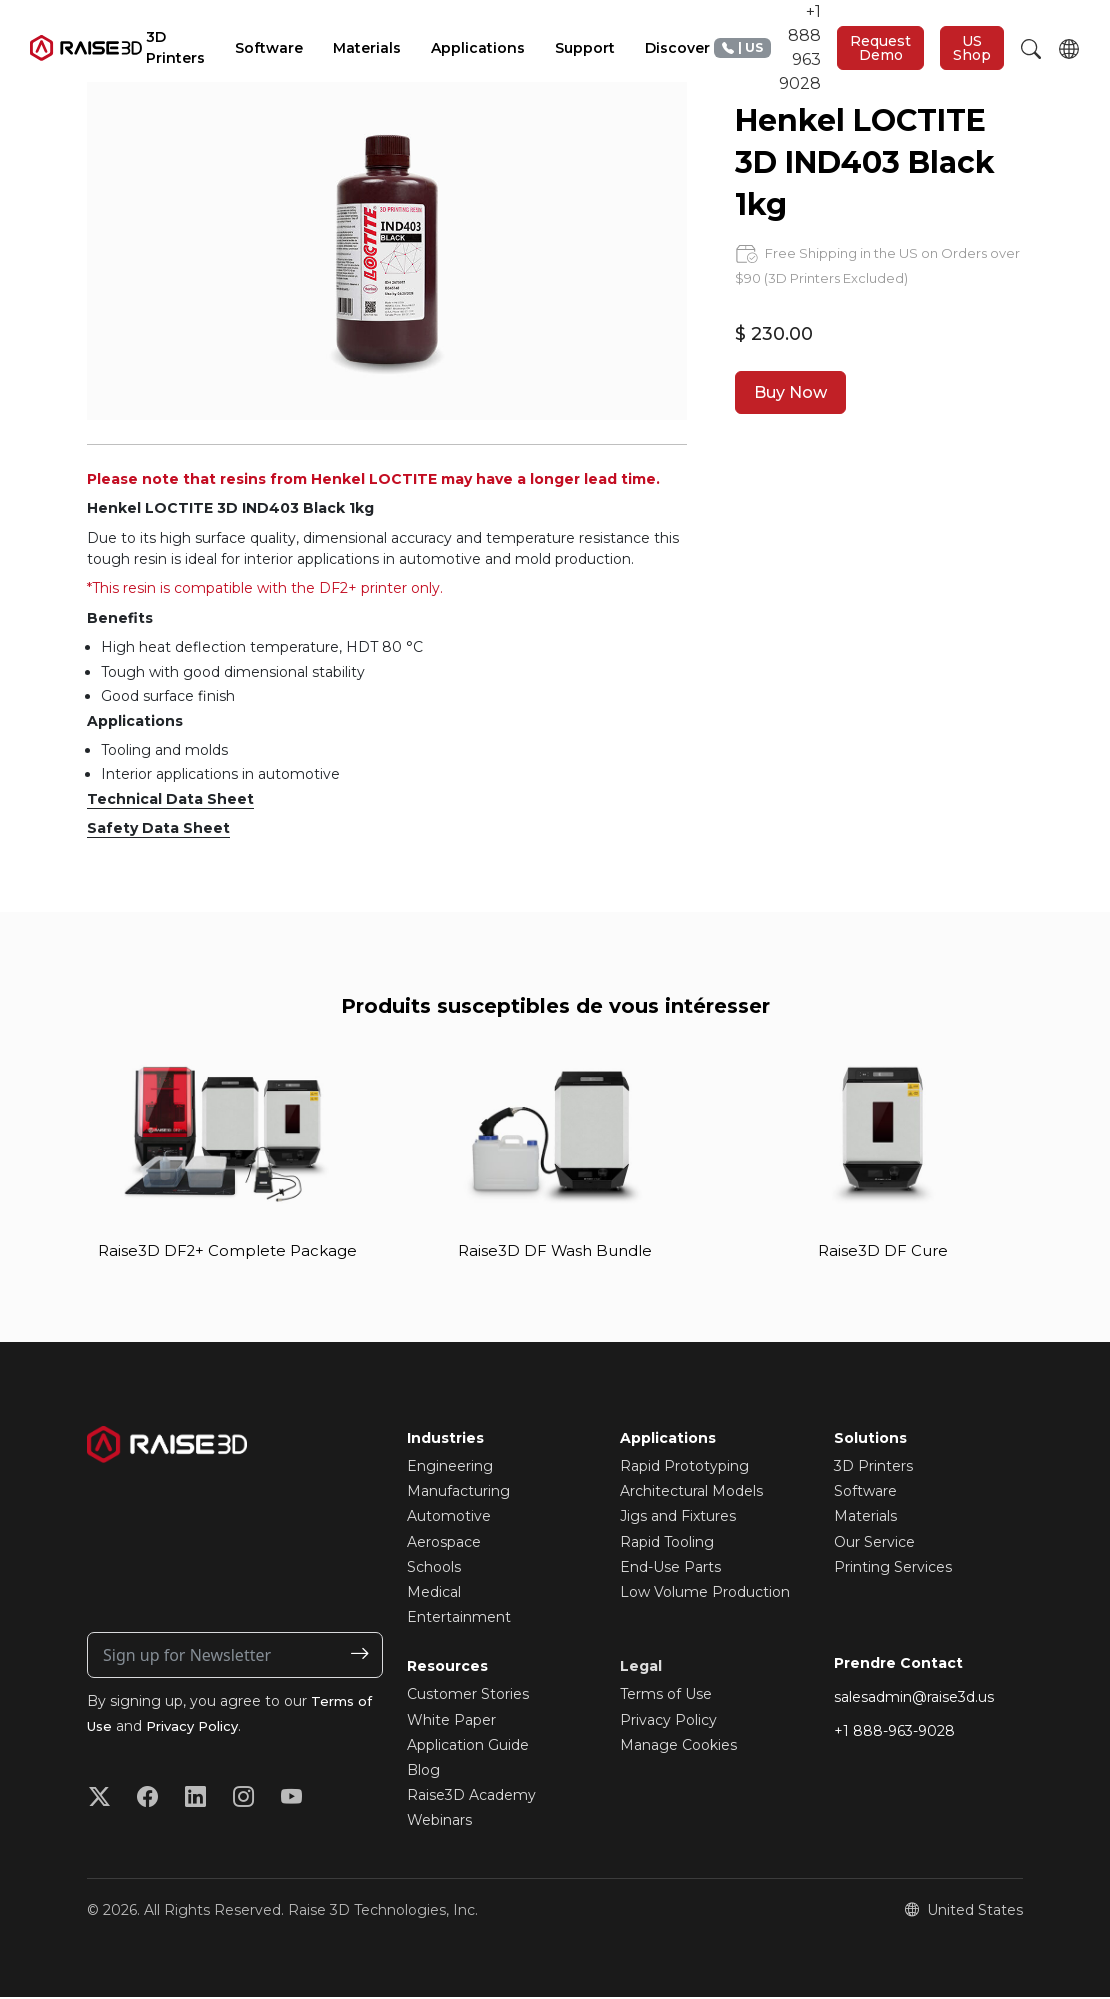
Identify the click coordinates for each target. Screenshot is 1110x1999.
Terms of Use (666, 1696)
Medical (434, 1594)
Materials (865, 1518)
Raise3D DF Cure (882, 1251)
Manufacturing (458, 1493)
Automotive (449, 1518)
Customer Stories (468, 1696)
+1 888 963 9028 (767, 47)
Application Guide (468, 1747)
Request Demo (880, 48)
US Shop (972, 48)
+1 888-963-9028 (894, 1733)
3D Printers (873, 1468)
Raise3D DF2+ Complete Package (227, 1251)
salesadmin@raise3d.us (914, 1699)
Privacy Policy (199, 1728)
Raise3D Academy (471, 1797)
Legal (641, 1668)
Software (865, 1493)
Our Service (874, 1543)
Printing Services (893, 1569)
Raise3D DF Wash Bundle (555, 1251)
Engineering (450, 1468)
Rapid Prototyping (684, 1468)
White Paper (451, 1721)
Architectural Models (691, 1493)
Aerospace (444, 1543)
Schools (434, 1569)
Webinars (439, 1822)
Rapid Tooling (667, 1543)
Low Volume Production (705, 1594)
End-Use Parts (670, 1569)
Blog (423, 1772)
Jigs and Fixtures (678, 1518)
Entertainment (459, 1619)
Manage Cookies (678, 1747)
